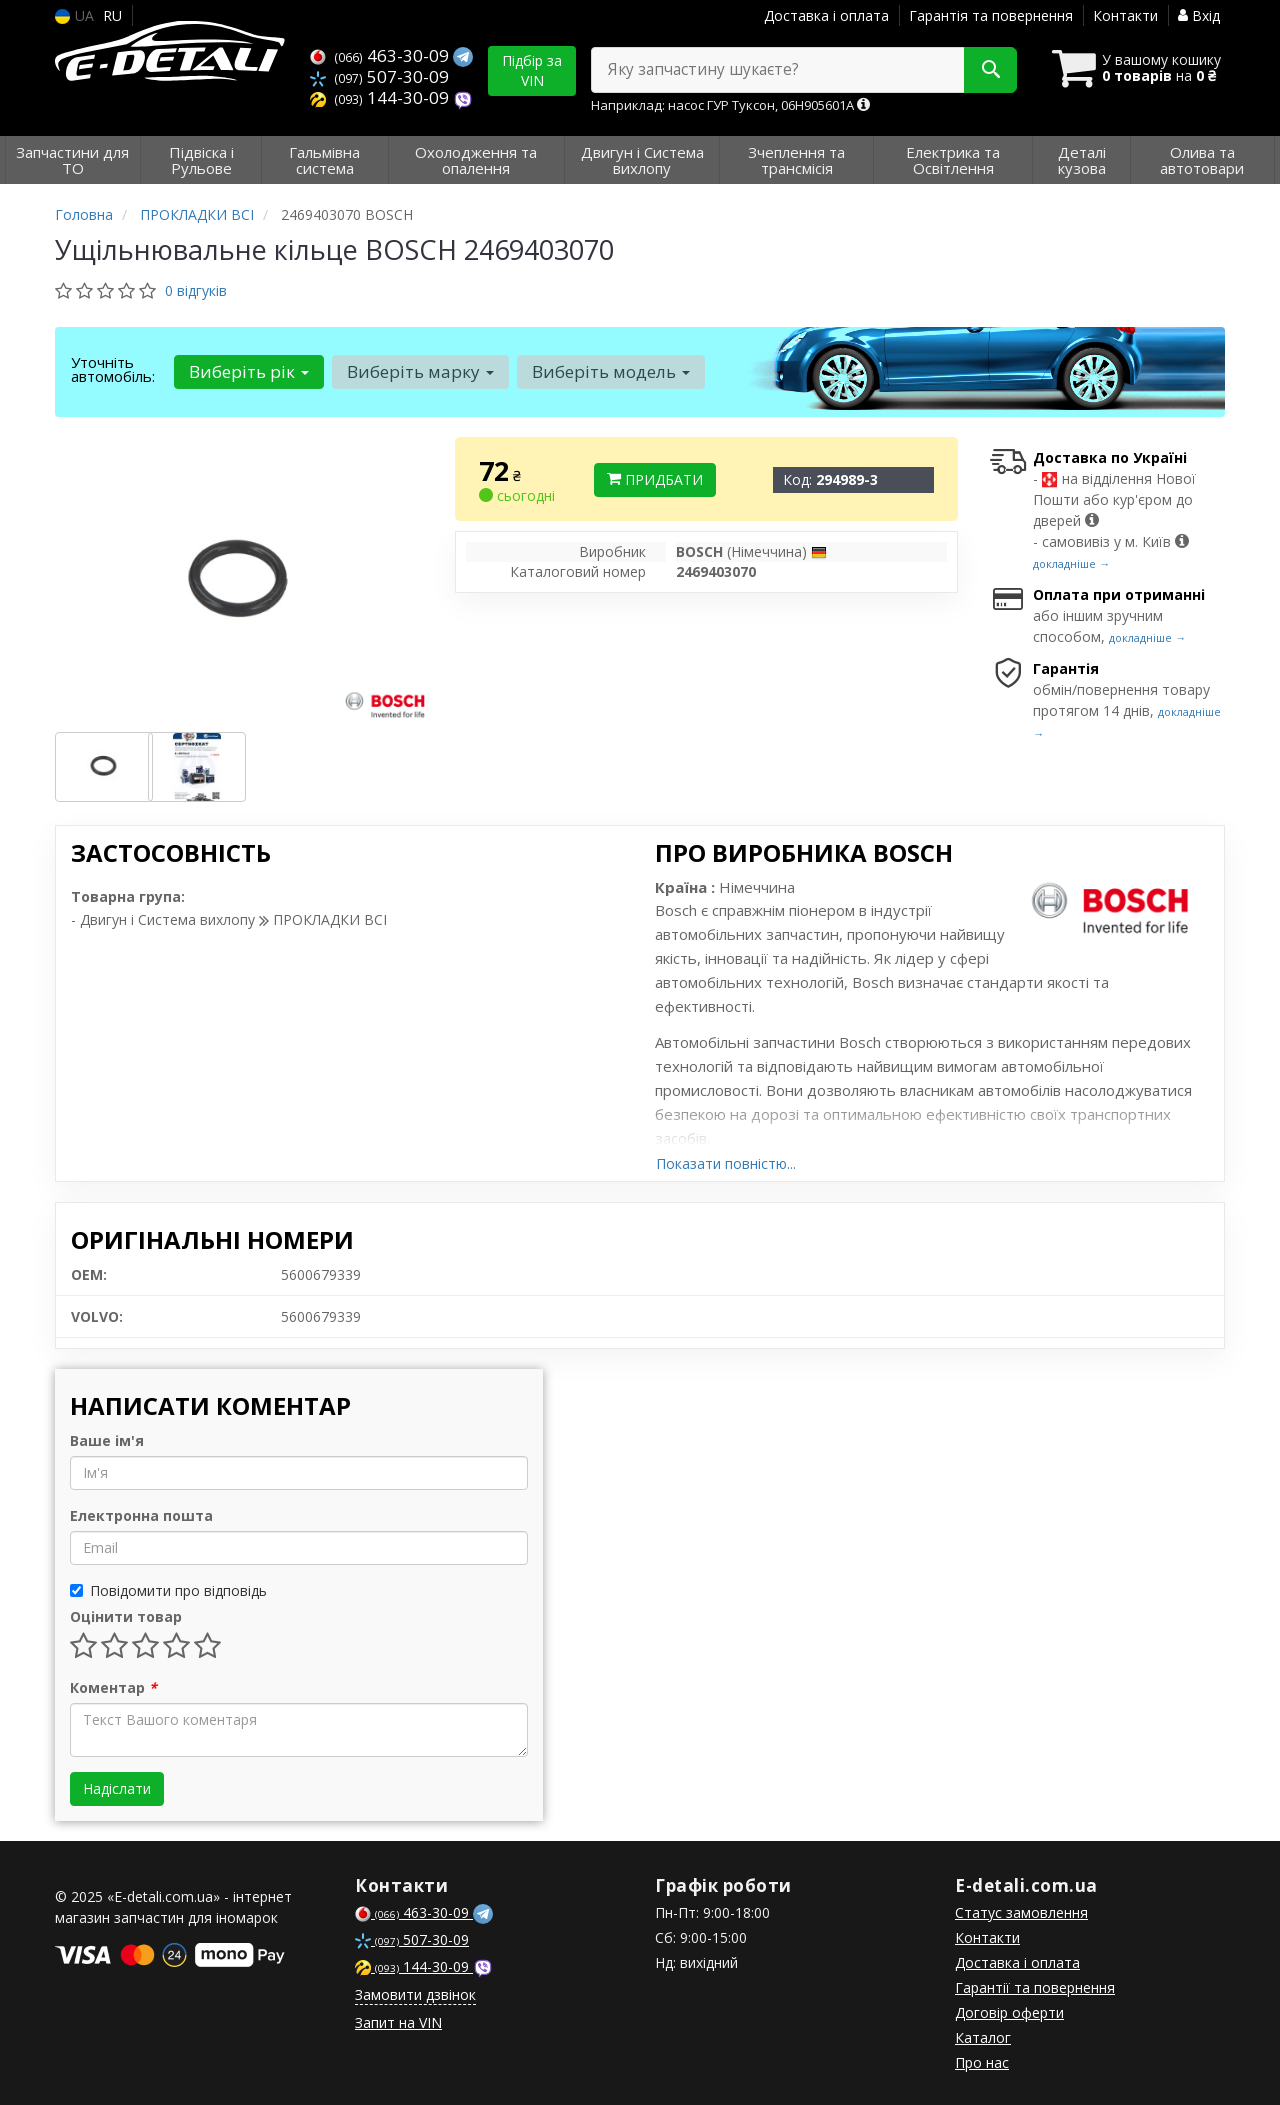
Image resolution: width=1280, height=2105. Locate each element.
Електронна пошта (141, 1515)
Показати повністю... (726, 1163)
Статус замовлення (1021, 1912)
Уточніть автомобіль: (113, 369)
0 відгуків (196, 290)
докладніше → (1071, 563)
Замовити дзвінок (415, 1994)
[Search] (988, 70)
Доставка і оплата (826, 15)
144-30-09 (381, 97)
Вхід (1199, 15)
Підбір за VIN (532, 70)
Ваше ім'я (107, 1440)
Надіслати (117, 1788)
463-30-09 (381, 55)
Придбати (655, 479)
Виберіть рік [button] (249, 371)
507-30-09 (379, 76)
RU (112, 15)
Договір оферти (1009, 2012)
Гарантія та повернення (991, 15)
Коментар (113, 1687)
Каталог (983, 2037)
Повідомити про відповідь (168, 1590)
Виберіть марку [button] (420, 371)
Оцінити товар (126, 1616)
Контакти (1125, 15)
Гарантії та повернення (1035, 1987)
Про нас (982, 2062)
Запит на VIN (398, 2022)
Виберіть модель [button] (611, 371)
